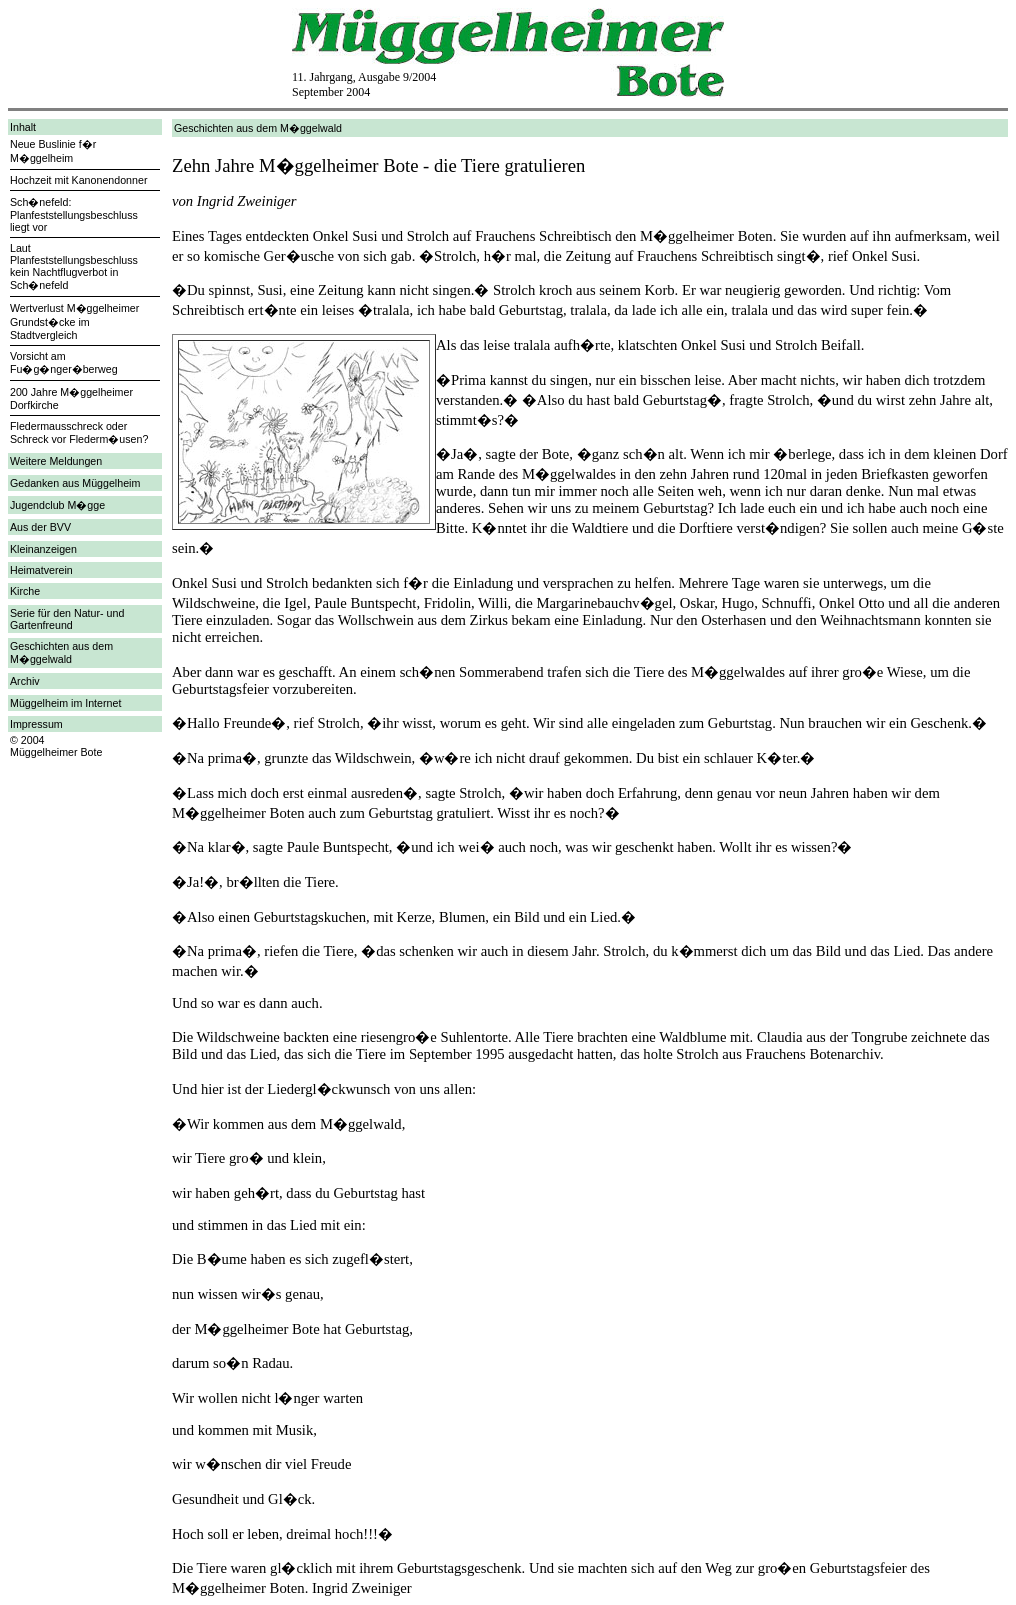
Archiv (25, 681)
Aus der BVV (40, 527)
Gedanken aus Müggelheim (75, 483)
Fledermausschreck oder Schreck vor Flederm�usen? (79, 432)
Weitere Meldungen (56, 461)
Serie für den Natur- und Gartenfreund (67, 619)
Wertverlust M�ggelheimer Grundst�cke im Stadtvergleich (74, 321)
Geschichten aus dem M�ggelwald (61, 652)
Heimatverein (41, 570)
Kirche (25, 591)
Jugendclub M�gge (57, 505)
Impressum (36, 724)
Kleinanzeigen (43, 549)
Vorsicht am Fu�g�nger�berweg (64, 362)
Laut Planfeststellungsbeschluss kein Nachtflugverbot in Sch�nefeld (74, 266)
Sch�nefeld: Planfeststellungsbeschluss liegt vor (74, 214)
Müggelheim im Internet (65, 703)
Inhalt (23, 127)
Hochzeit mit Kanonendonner (78, 180)
